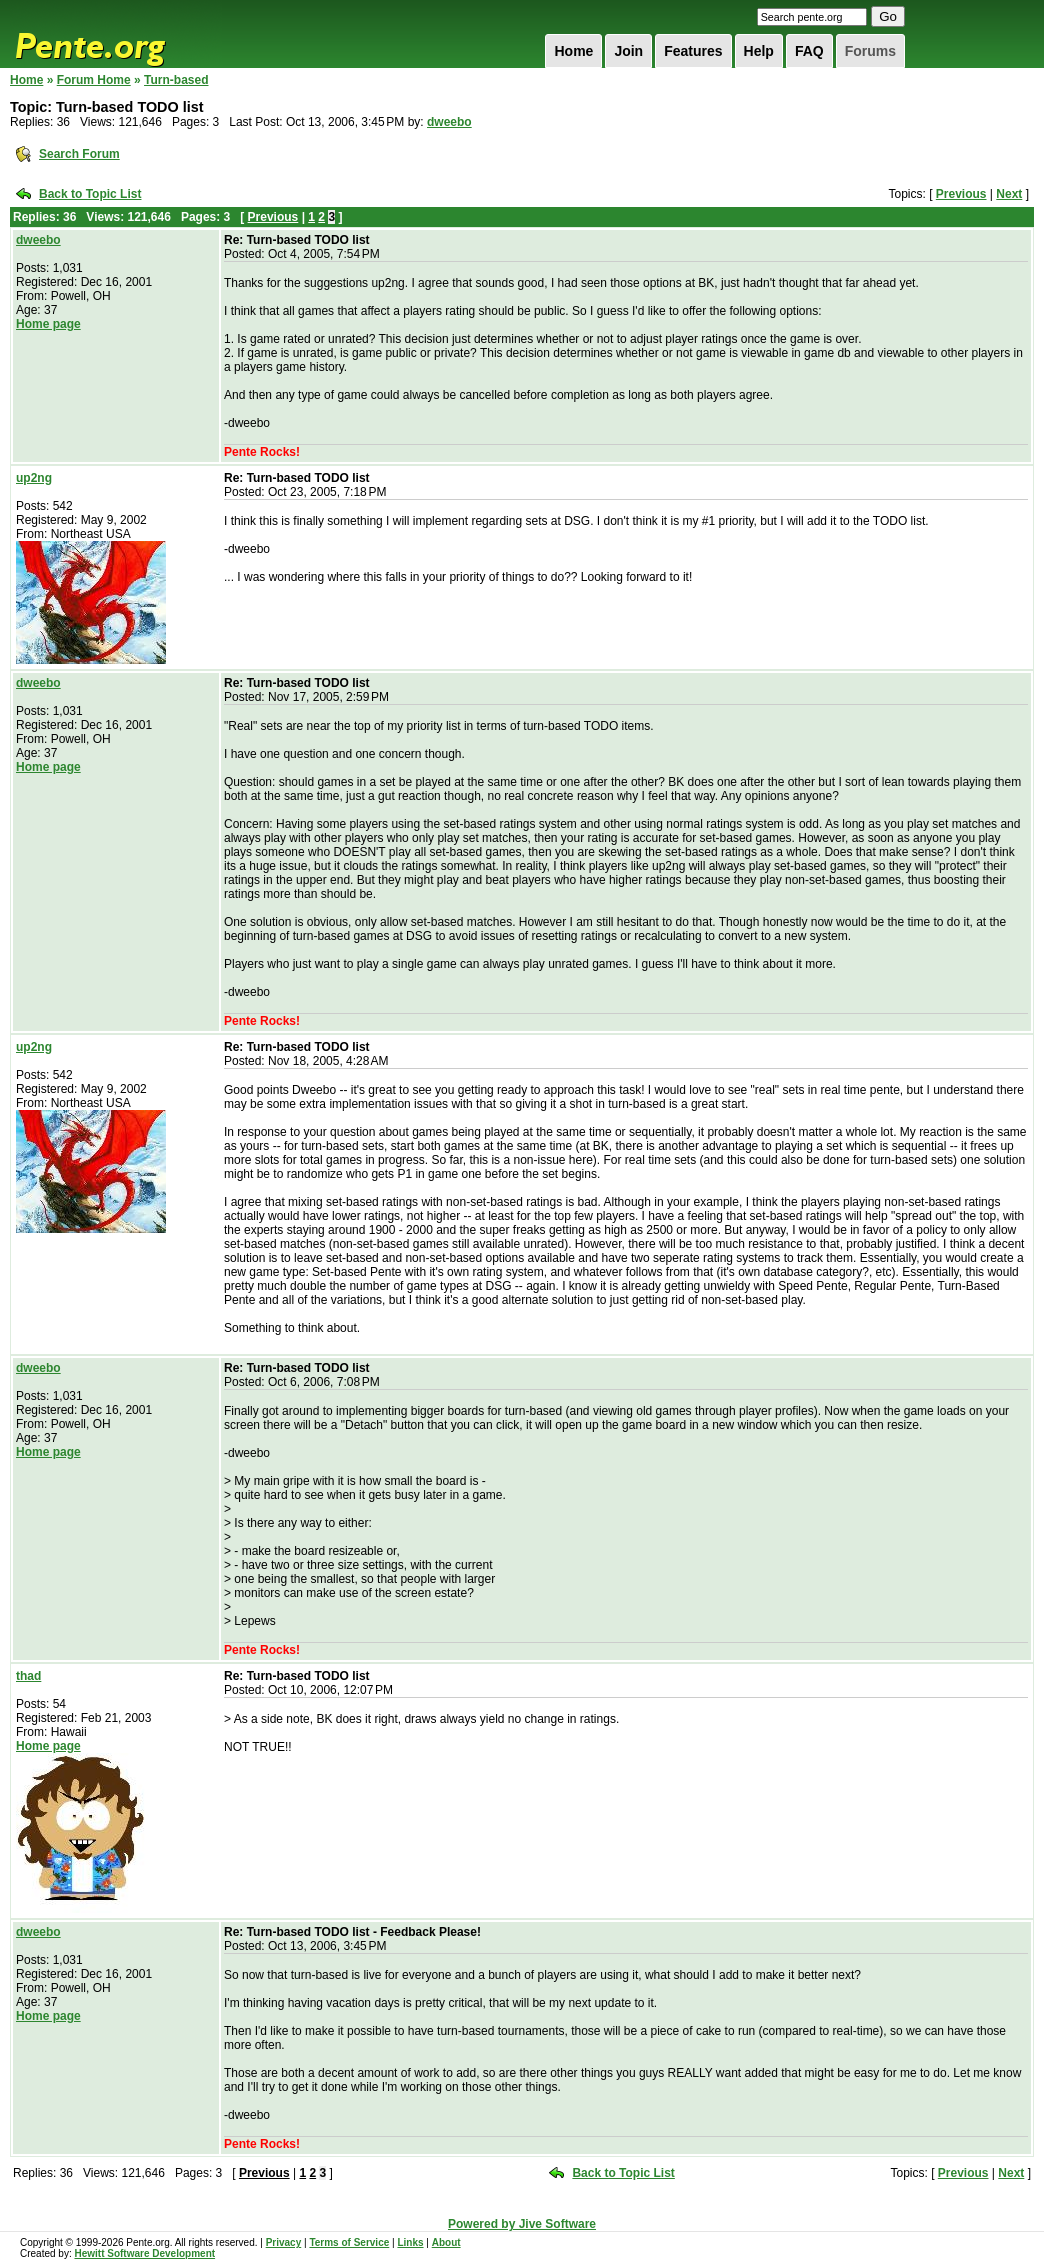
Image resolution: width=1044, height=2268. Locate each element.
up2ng (34, 478)
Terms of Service (349, 2242)
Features (693, 51)
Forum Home (94, 80)
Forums (870, 51)
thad (28, 1676)
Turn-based (176, 80)
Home (573, 51)
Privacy (284, 2242)
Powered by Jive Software (522, 2224)
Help (759, 51)
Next (1009, 194)
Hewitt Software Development (144, 2253)
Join (628, 51)
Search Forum (79, 154)
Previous (961, 194)
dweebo (449, 122)
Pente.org (116, 34)
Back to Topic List (90, 194)
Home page (48, 324)
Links (410, 2242)
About (446, 2242)
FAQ (809, 51)
